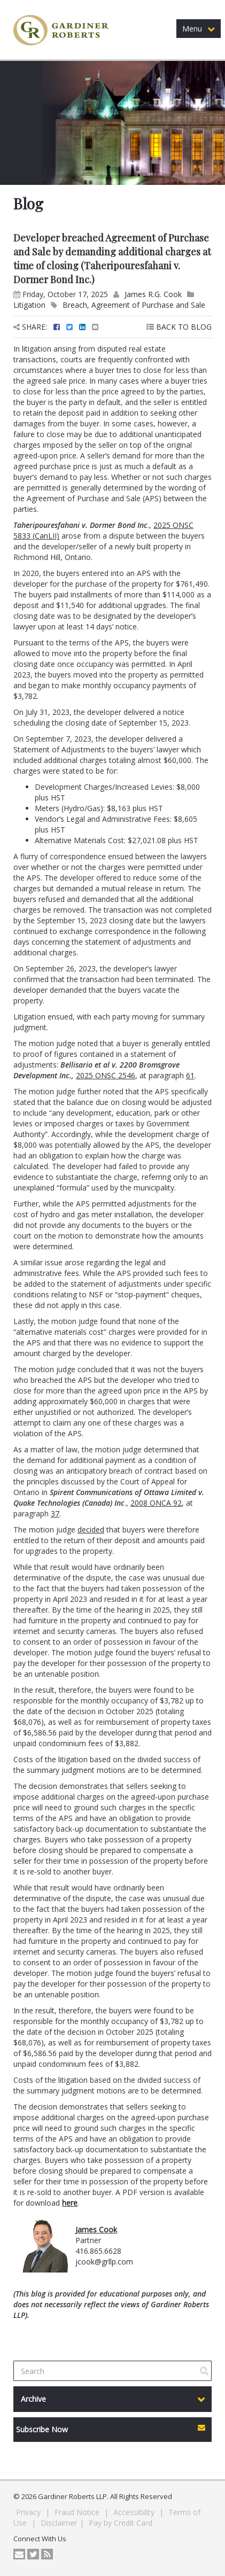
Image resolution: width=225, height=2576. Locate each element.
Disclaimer (59, 2523)
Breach (75, 305)
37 (55, 1513)
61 (190, 1075)
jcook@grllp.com (104, 2261)
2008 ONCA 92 (156, 1503)
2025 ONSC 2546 (105, 1075)
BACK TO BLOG (179, 327)
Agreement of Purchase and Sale (148, 305)
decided (90, 1529)
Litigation (29, 305)
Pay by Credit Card (120, 2523)
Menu (198, 29)
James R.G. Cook (153, 294)
